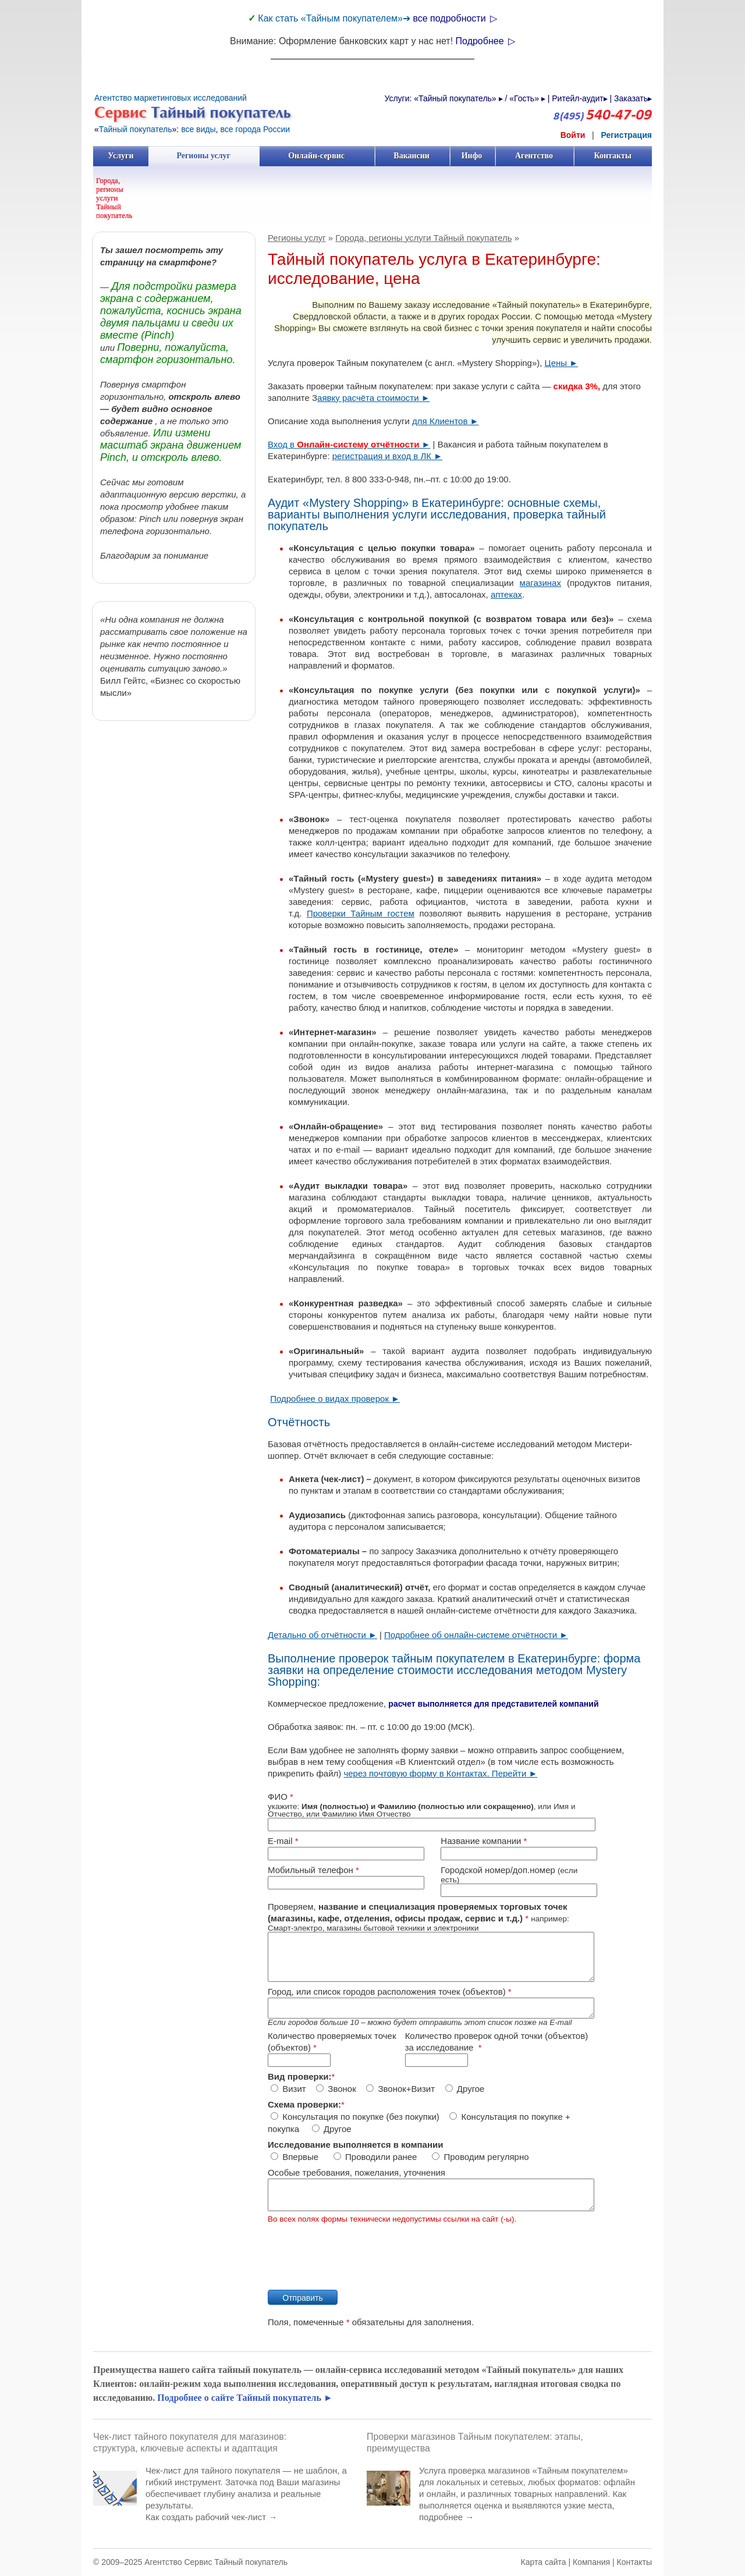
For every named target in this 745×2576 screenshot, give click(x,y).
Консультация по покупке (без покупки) (355, 2117)
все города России (255, 129)
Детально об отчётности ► (322, 1635)
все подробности (455, 18)
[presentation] (356, 2252)
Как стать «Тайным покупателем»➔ (335, 18)
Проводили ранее (377, 2157)
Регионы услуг (203, 156)
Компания (591, 2562)
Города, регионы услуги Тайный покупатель (114, 197)
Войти (573, 135)
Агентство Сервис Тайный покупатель (216, 2562)
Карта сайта (543, 2562)
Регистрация (626, 135)
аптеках (506, 594)
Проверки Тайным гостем (360, 913)
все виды (198, 129)
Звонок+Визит (400, 2089)
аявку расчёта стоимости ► (373, 398)
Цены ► (562, 363)
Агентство (534, 156)
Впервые (296, 2157)
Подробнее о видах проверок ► (335, 1399)
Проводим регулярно (481, 2157)
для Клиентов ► (445, 421)
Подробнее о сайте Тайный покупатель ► (245, 2398)
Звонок (336, 2089)
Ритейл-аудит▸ (579, 98)
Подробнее (485, 41)
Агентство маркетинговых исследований (170, 97)
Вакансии (412, 156)
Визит (288, 2089)
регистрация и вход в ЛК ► (387, 456)
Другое (465, 2089)
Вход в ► (349, 444)
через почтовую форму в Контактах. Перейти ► (440, 1773)
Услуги (121, 156)
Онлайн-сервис (316, 156)
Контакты (612, 156)
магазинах (540, 583)
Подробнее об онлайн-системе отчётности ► (476, 1635)
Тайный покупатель (135, 129)
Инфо (472, 156)
